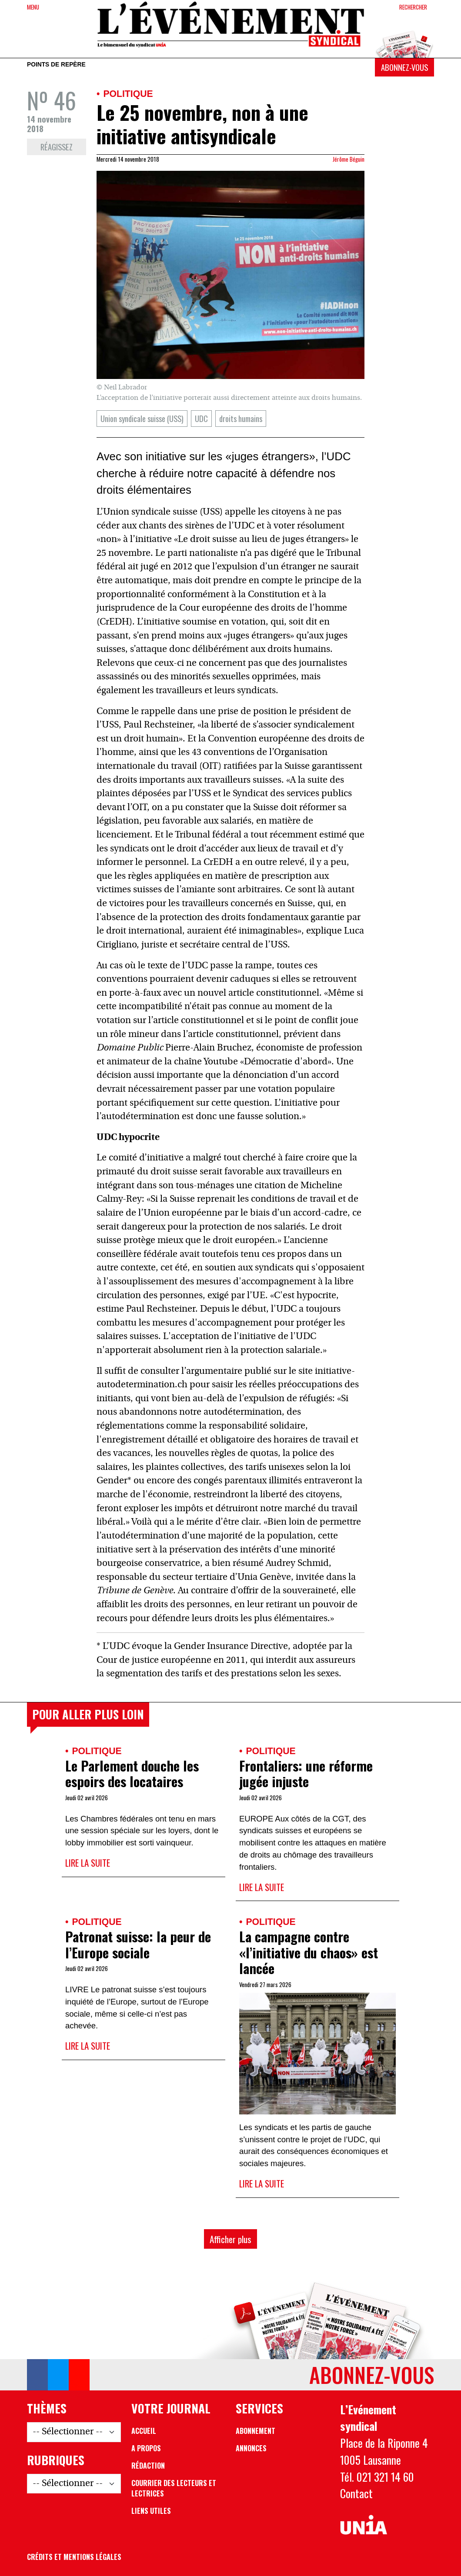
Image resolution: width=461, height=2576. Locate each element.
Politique (128, 94)
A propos (146, 2448)
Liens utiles (151, 2511)
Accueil (143, 2431)
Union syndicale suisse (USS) (142, 418)
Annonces (251, 2448)
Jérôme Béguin (348, 159)
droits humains (240, 418)
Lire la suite (87, 1862)
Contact (356, 2493)
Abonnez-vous (404, 67)
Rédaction (148, 2465)
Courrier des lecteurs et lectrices (173, 2488)
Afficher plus (230, 2239)
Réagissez (56, 147)
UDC (201, 418)
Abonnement (255, 2431)
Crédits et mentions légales (74, 2557)
